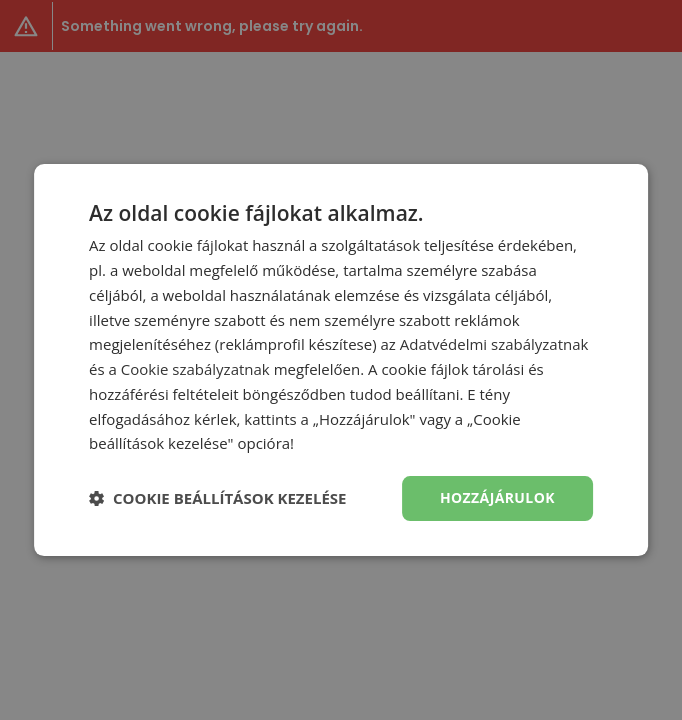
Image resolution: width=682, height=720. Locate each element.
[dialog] (341, 360)
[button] (217, 499)
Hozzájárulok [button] (497, 497)
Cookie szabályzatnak (195, 369)
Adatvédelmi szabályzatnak (494, 344)
